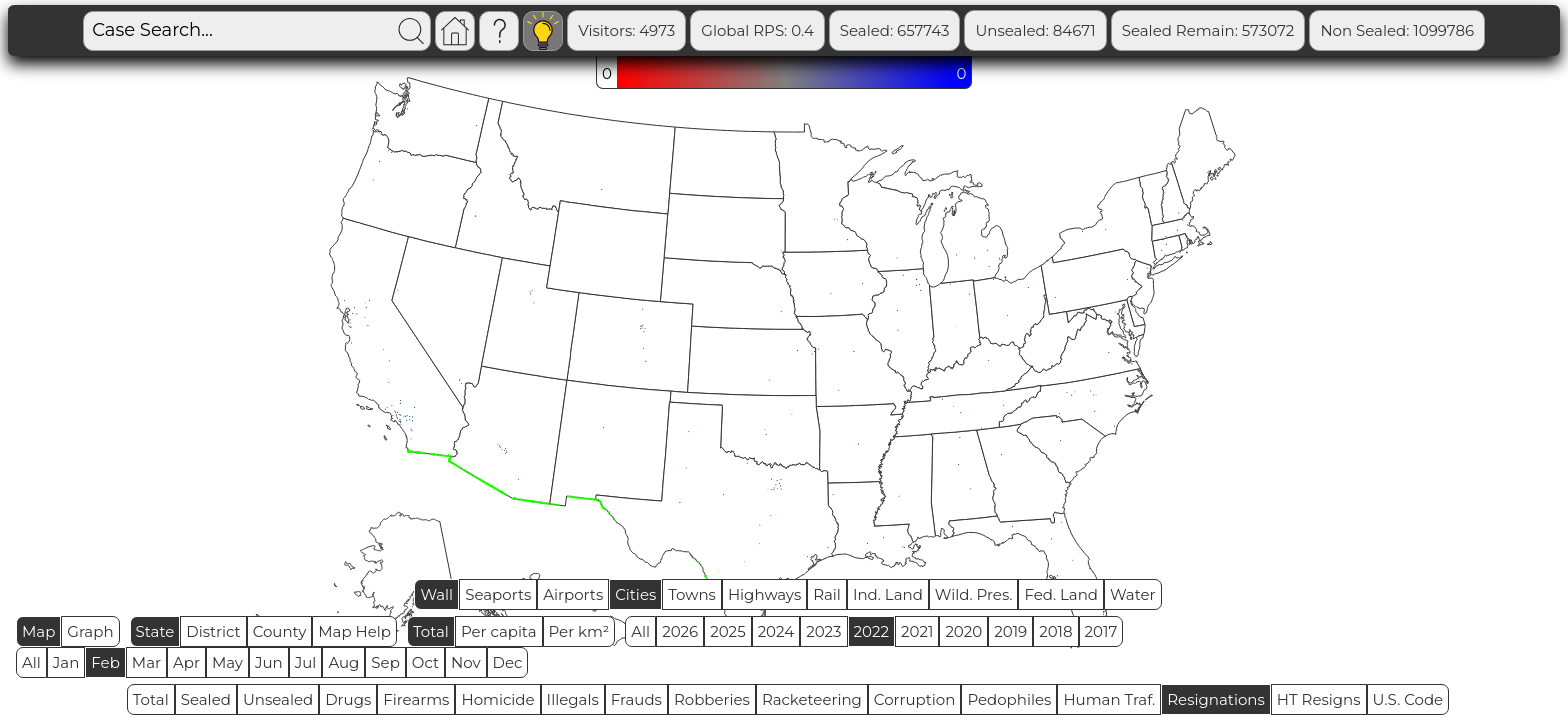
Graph (90, 631)
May (227, 662)
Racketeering (812, 699)
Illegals (573, 699)
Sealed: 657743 (895, 30)
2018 (1055, 631)
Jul (306, 662)
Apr (186, 662)
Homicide (497, 699)
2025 (727, 631)
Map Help (354, 631)
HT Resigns (1319, 699)
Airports (573, 594)
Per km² (579, 631)
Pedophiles (1009, 699)
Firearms (416, 699)
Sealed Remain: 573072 (1208, 30)
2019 (1010, 631)
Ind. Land (888, 594)
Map (38, 631)
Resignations (1216, 699)
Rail (827, 594)
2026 (680, 631)
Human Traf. (1109, 699)
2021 (917, 631)
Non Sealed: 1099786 (1397, 30)
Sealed (206, 699)
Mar (146, 662)
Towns (692, 594)
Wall (436, 594)
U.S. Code (1408, 699)
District (213, 631)
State (155, 631)
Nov (466, 662)
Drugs (348, 699)
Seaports (498, 594)
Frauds (636, 699)
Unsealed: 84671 (1035, 30)
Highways (764, 594)
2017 (1101, 631)
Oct (425, 662)
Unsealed (278, 699)
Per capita (499, 631)
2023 (823, 631)
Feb (105, 662)
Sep (385, 662)
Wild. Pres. (974, 594)
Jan (66, 662)
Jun (269, 662)
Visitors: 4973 (626, 30)
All (640, 631)
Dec (508, 662)
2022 (871, 631)
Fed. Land (1061, 594)
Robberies (712, 699)
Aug (343, 662)
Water (1133, 594)
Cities (635, 594)
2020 (963, 631)
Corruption (915, 699)
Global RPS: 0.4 (757, 30)
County (280, 631)
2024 (776, 631)
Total (431, 631)
